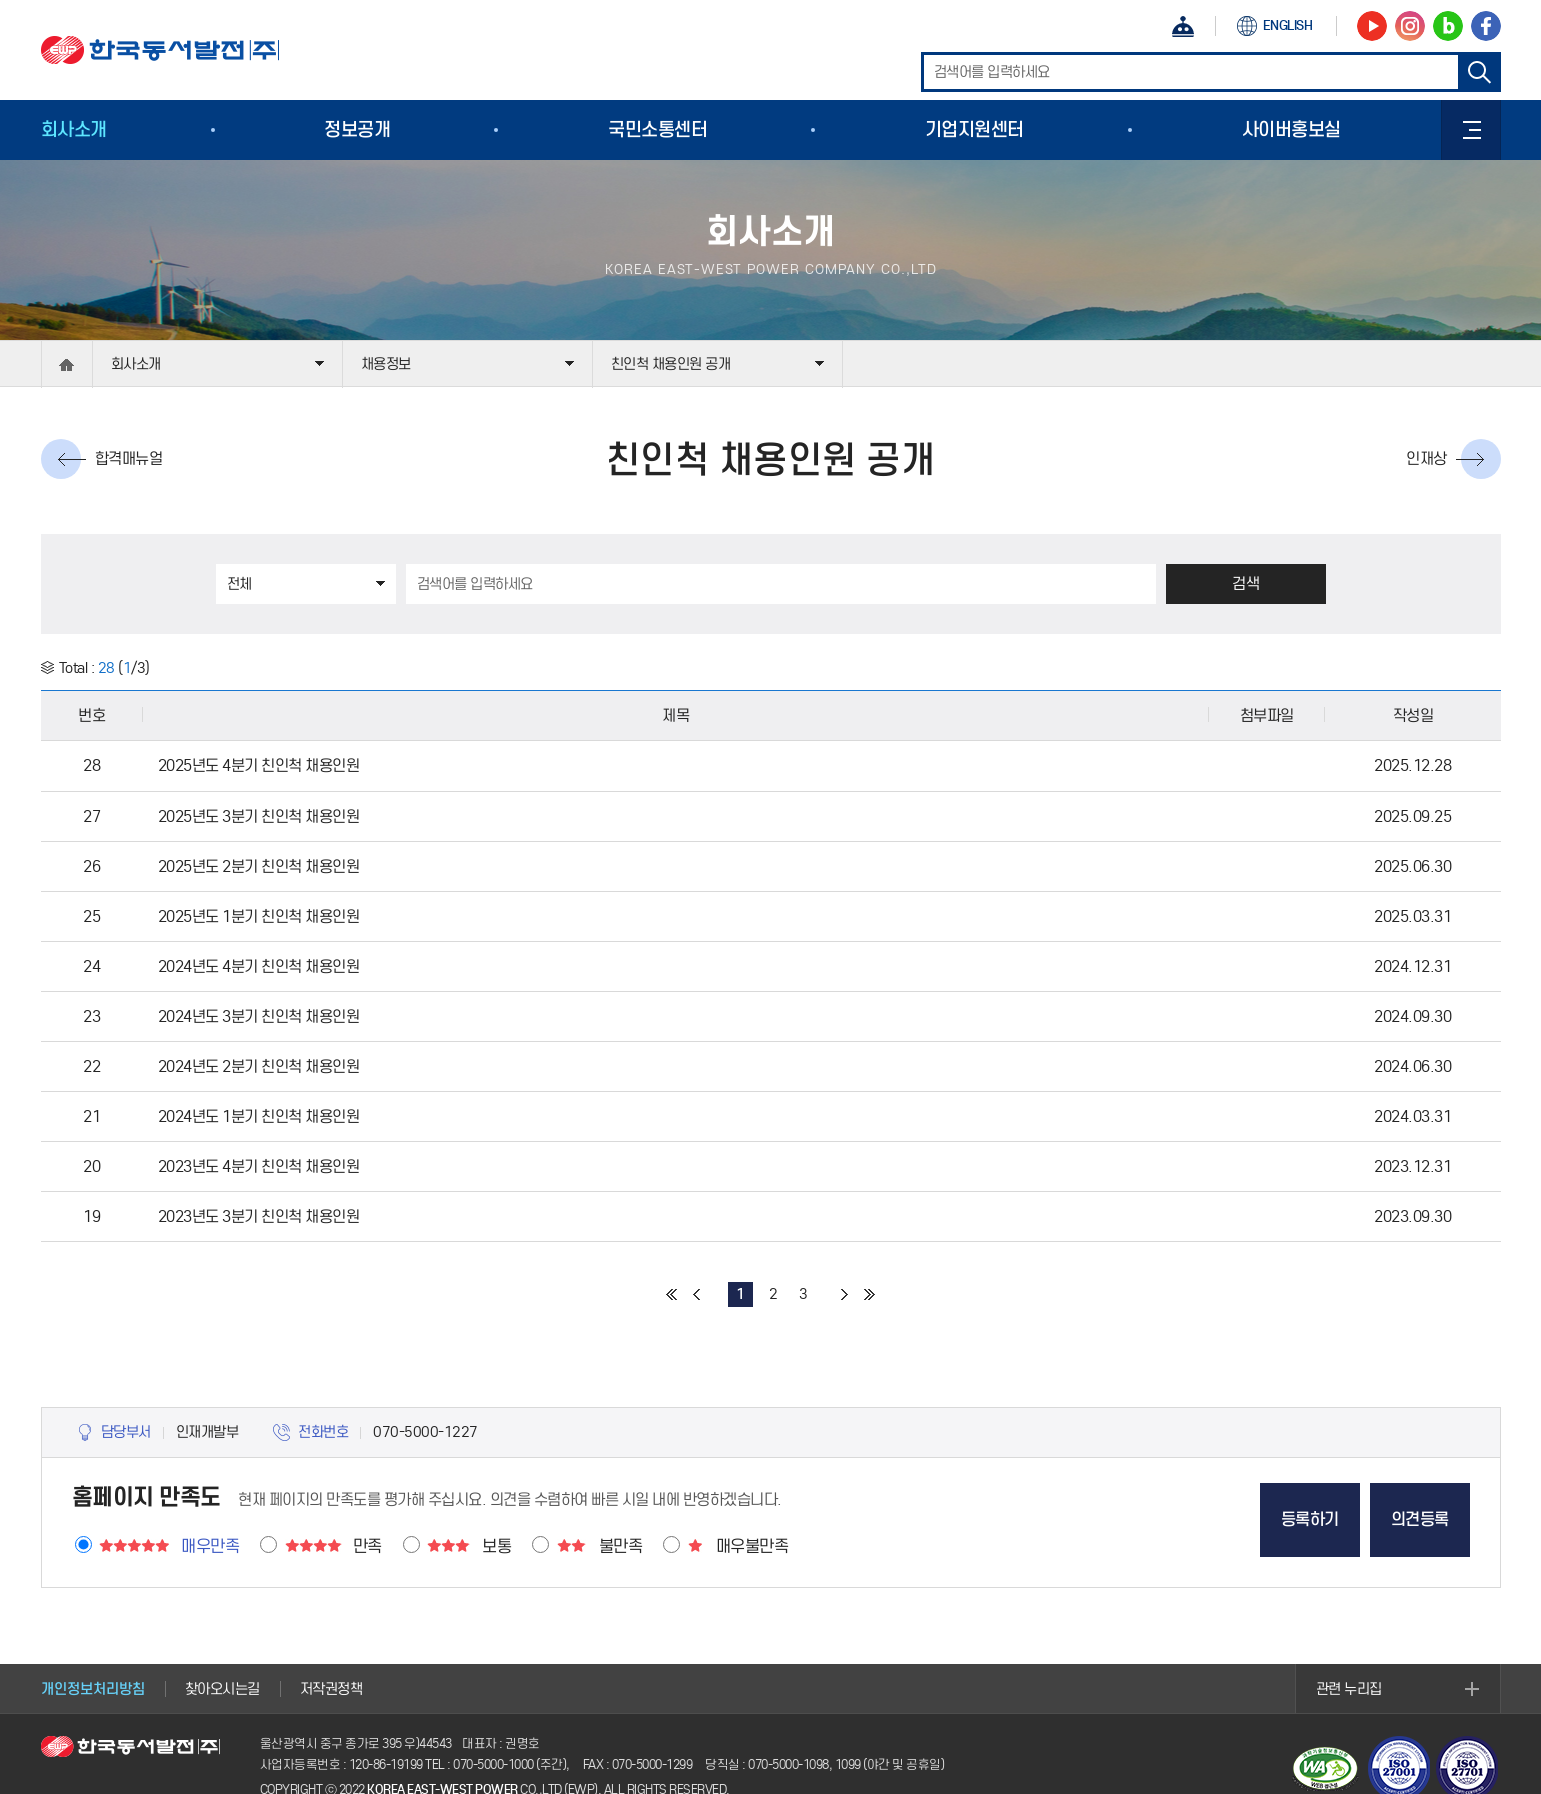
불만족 (621, 1546)
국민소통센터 (657, 129)
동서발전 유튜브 (1372, 26)
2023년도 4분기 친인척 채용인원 (259, 1166)
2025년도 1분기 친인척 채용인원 (259, 916)
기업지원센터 (974, 129)
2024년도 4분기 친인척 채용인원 (259, 966)
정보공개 (357, 129)
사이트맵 (1471, 130)
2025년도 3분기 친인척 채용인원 (259, 816)
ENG (1288, 25)
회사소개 (74, 129)
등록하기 (1310, 1519)
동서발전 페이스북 (1486, 26)
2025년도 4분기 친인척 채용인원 (259, 765)
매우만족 (210, 1546)
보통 (496, 1546)
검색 (1245, 583)
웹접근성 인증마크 (1326, 1769)
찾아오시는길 (222, 1689)
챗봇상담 (1183, 26)
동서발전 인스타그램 (1410, 26)
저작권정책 (331, 1689)
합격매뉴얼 (129, 458)
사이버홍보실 (1291, 129)
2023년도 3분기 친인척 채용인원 (259, 1216)
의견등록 (1420, 1519)
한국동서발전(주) (160, 50)
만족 (367, 1546)
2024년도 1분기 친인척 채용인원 (259, 1116)
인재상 (1426, 458)
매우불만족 (752, 1546)
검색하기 (1481, 72)
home (67, 364)
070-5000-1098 (788, 1764)
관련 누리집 (1349, 1689)
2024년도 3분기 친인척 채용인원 (259, 1016)
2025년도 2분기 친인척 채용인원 (259, 866)
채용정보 (386, 364)
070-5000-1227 (425, 1432)
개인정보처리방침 (93, 1689)
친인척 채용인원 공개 (671, 364)
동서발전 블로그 (1448, 26)
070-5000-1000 (493, 1764)
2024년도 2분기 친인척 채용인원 (259, 1066)
